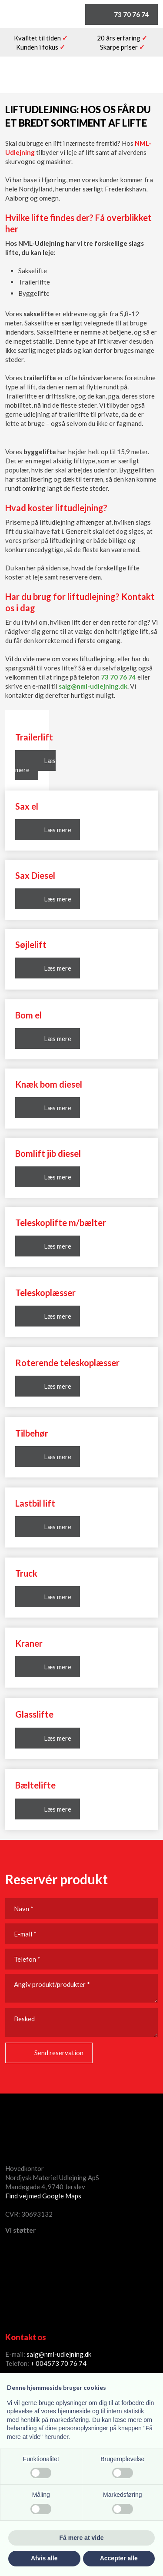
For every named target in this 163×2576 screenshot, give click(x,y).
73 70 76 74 (118, 677)
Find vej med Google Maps (43, 2196)
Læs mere (35, 765)
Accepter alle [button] (119, 2558)
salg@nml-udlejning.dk (93, 686)
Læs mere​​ (57, 899)
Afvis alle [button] (44, 2558)
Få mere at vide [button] (82, 2537)
